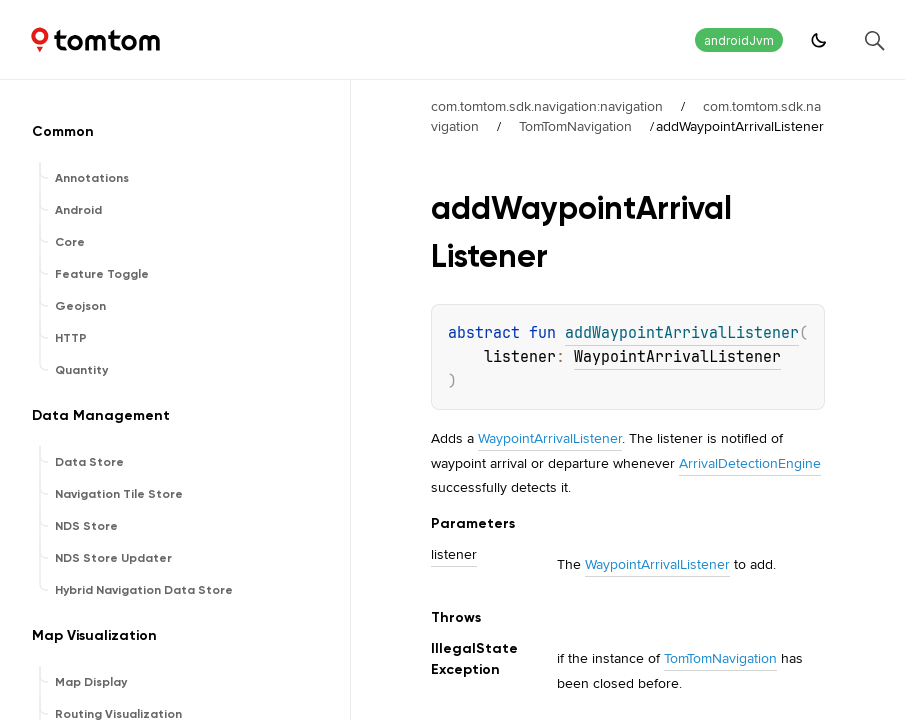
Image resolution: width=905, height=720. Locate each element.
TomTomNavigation (575, 126)
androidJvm (739, 40)
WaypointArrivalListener (677, 357)
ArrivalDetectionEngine (750, 463)
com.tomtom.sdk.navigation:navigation (547, 106)
